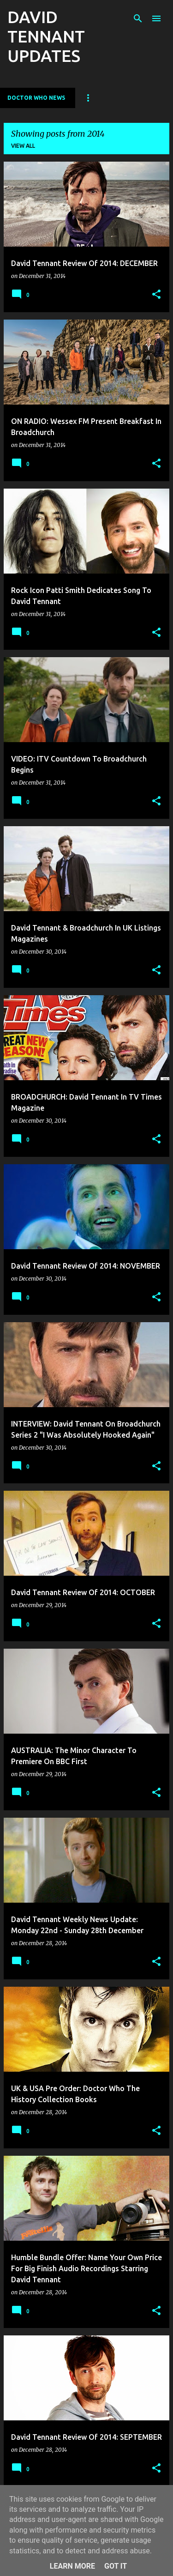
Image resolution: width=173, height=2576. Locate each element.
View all (23, 146)
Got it (115, 2566)
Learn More (72, 2566)
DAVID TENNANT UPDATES (46, 36)
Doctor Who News (36, 98)
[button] (156, 295)
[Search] (137, 18)
